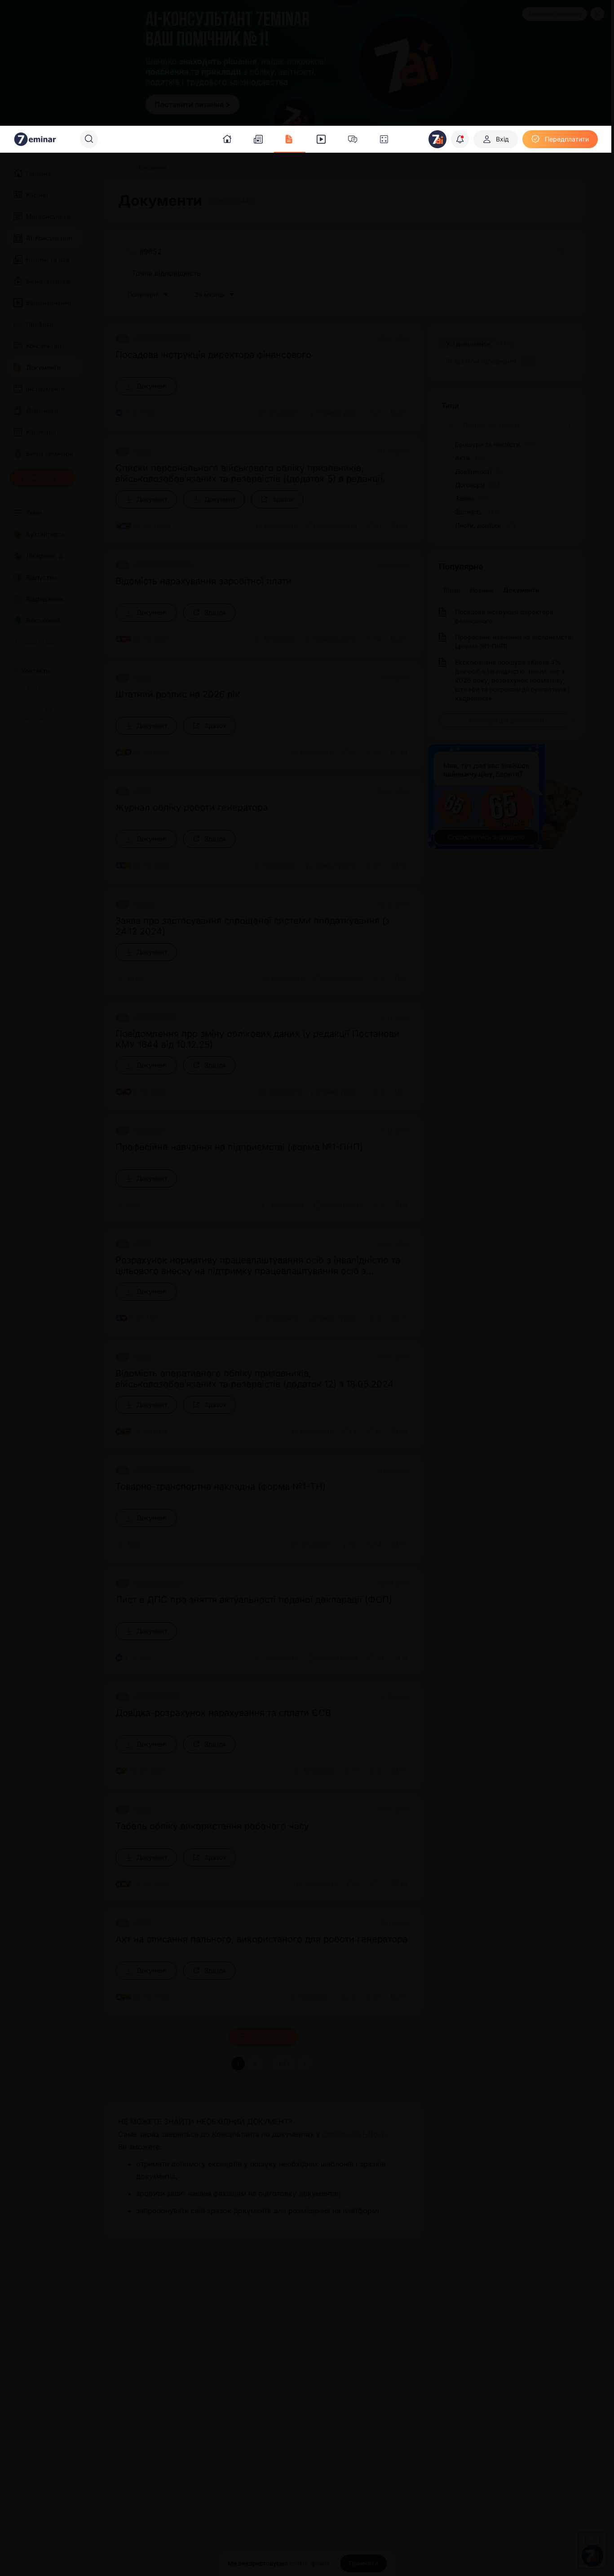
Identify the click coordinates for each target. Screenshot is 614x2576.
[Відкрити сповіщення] (460, 139)
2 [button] (255, 2063)
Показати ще (263, 2037)
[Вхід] (495, 139)
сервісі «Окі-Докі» (355, 2134)
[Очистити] (561, 251)
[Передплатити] (560, 139)
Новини (482, 590)
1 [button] (238, 2063)
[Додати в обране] (399, 412)
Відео (452, 590)
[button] (305, 2063)
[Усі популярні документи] (506, 720)
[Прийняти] (363, 2563)
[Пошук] (89, 139)
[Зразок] (277, 499)
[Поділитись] (375, 412)
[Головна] (115, 167)
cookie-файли (309, 2563)
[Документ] (146, 386)
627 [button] (284, 2063)
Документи (521, 590)
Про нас (28, 729)
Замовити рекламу (555, 14)
